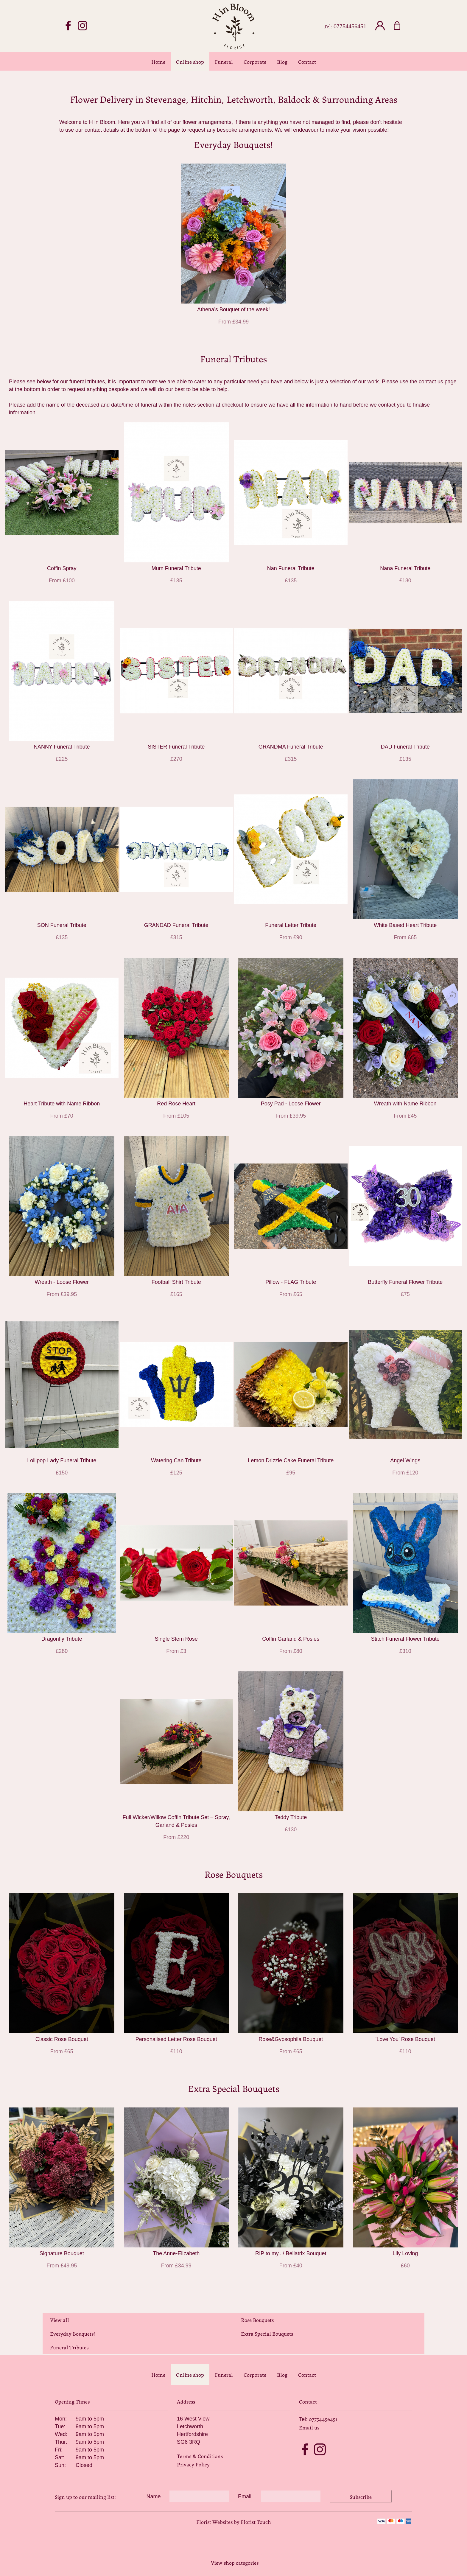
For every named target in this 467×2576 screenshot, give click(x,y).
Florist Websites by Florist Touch (233, 2521)
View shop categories (235, 2562)
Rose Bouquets (257, 2319)
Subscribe (361, 2496)
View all (59, 2319)
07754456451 (350, 26)
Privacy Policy (193, 2464)
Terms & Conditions (200, 2456)
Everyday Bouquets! (72, 2333)
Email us (309, 2427)
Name (154, 2496)
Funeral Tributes (69, 2347)
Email (244, 2496)
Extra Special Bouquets (267, 2333)
